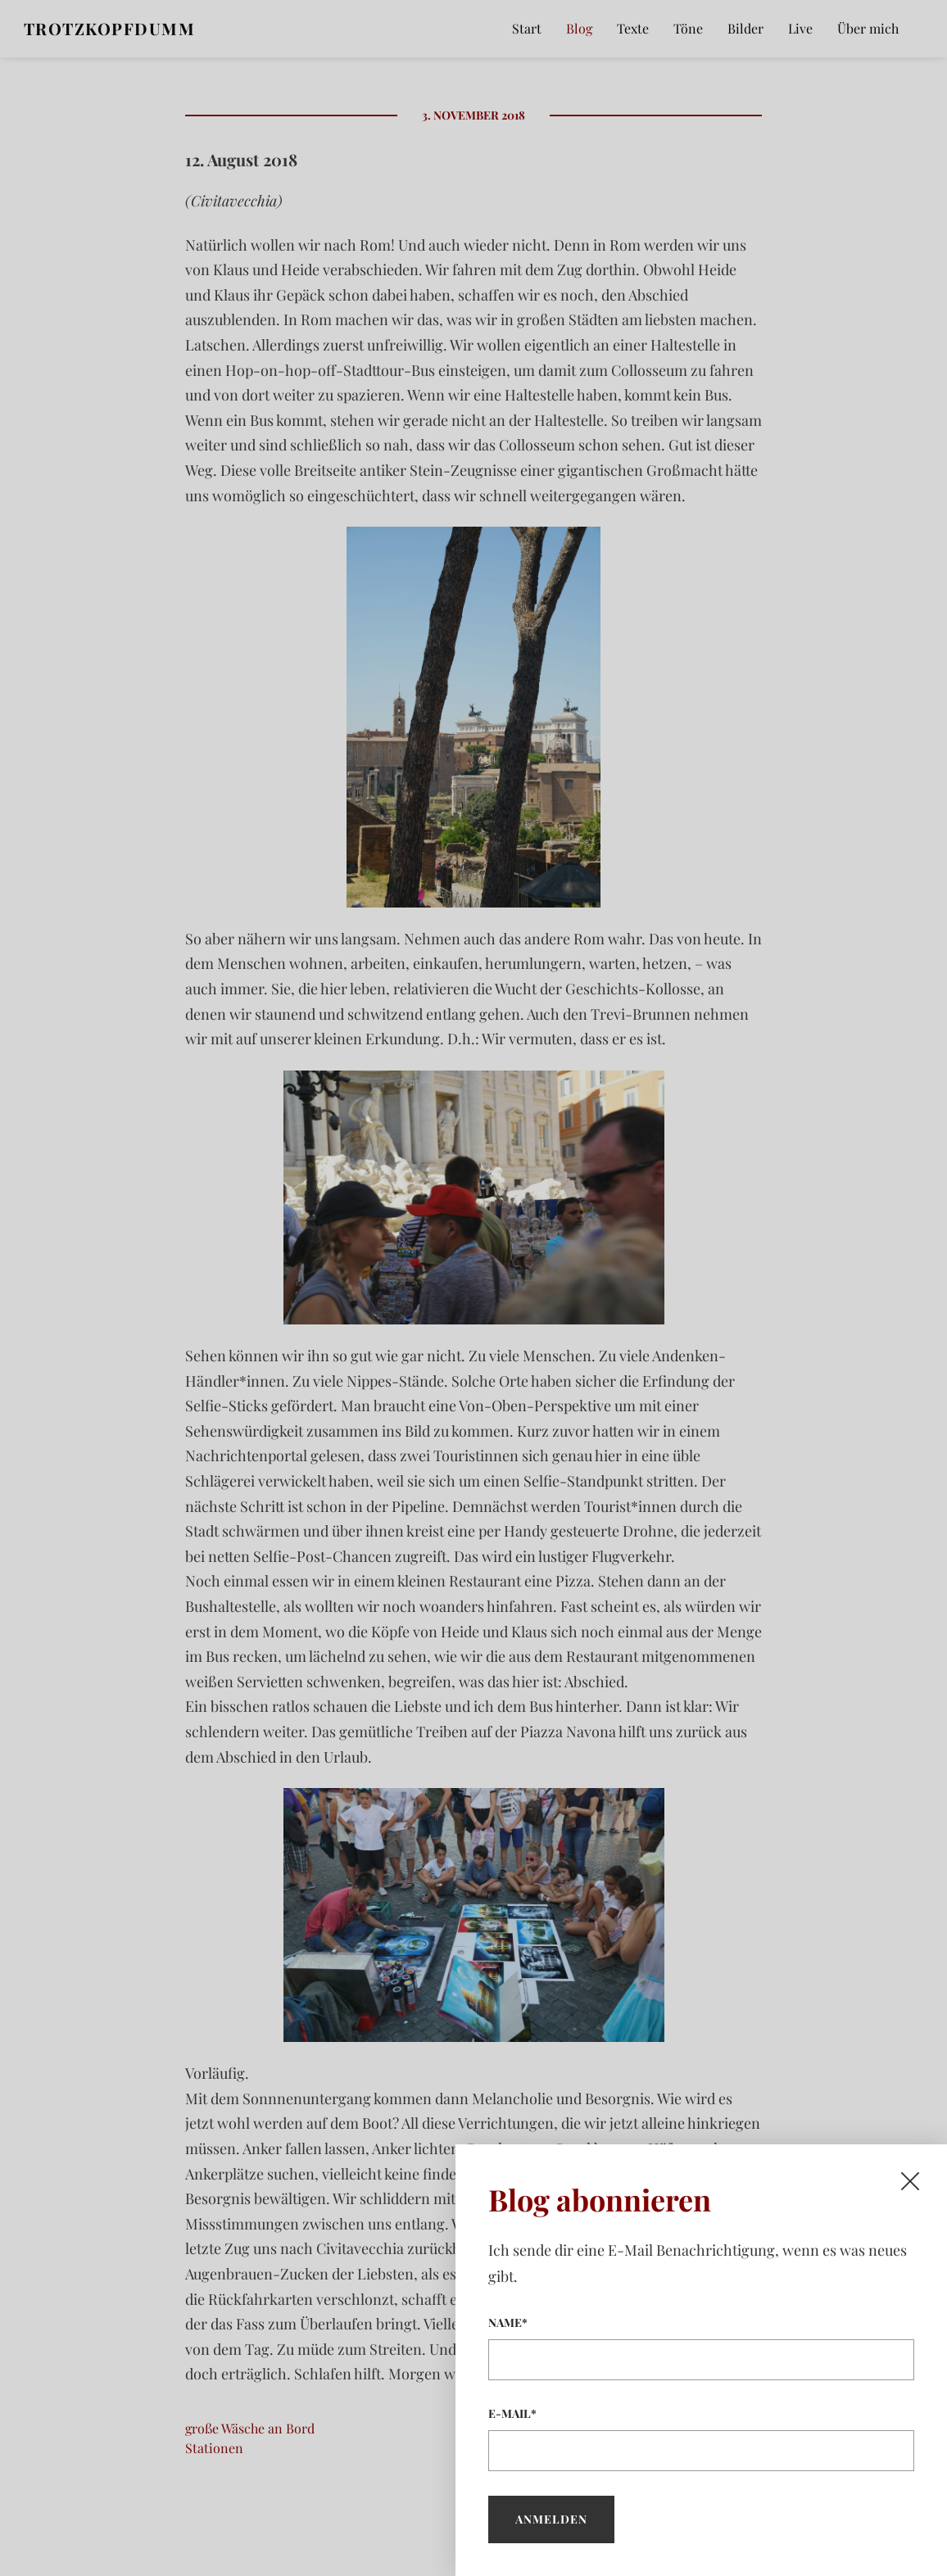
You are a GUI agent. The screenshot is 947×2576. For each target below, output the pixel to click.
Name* (701, 2347)
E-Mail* (701, 2438)
